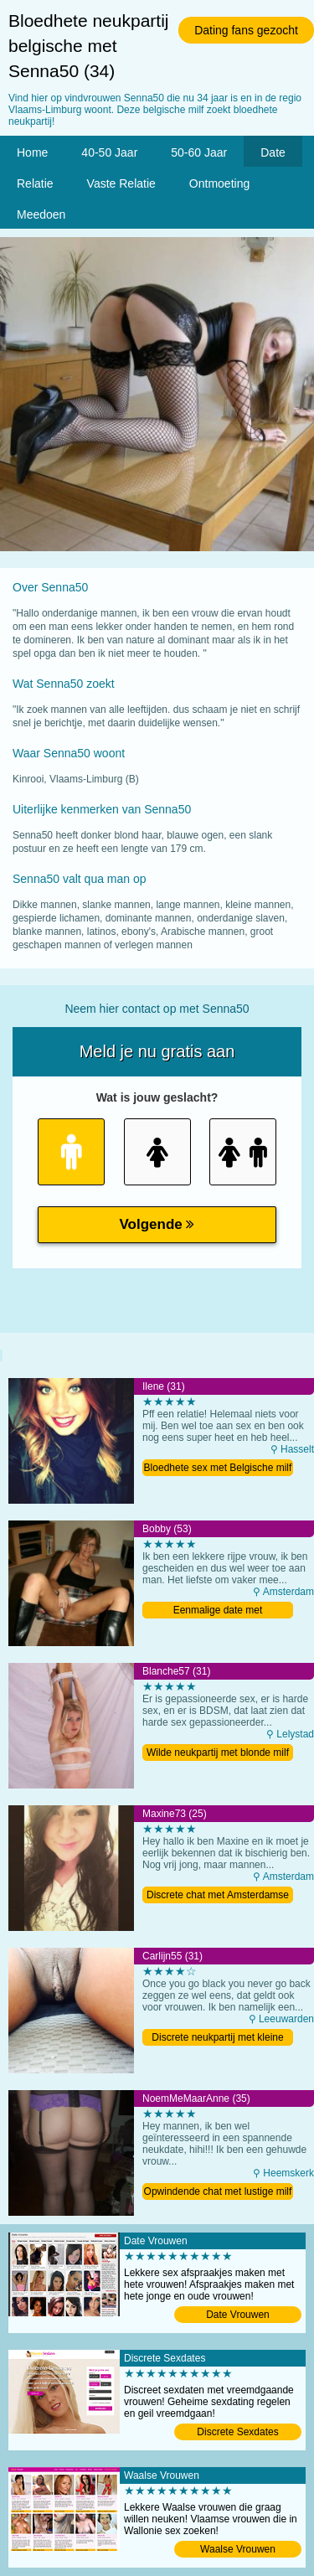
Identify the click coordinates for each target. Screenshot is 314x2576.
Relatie (35, 183)
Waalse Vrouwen (237, 2549)
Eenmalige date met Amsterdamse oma (218, 1611)
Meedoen (41, 214)
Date (273, 152)
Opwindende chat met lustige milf (218, 2191)
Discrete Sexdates (237, 2432)
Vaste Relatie (121, 183)
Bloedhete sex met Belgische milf (218, 1468)
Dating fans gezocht (246, 30)
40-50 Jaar (109, 152)
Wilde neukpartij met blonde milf (218, 1752)
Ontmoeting (219, 183)
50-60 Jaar (199, 152)
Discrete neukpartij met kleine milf (217, 2038)
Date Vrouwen (238, 2314)
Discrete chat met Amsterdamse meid (218, 1896)
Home (32, 152)
